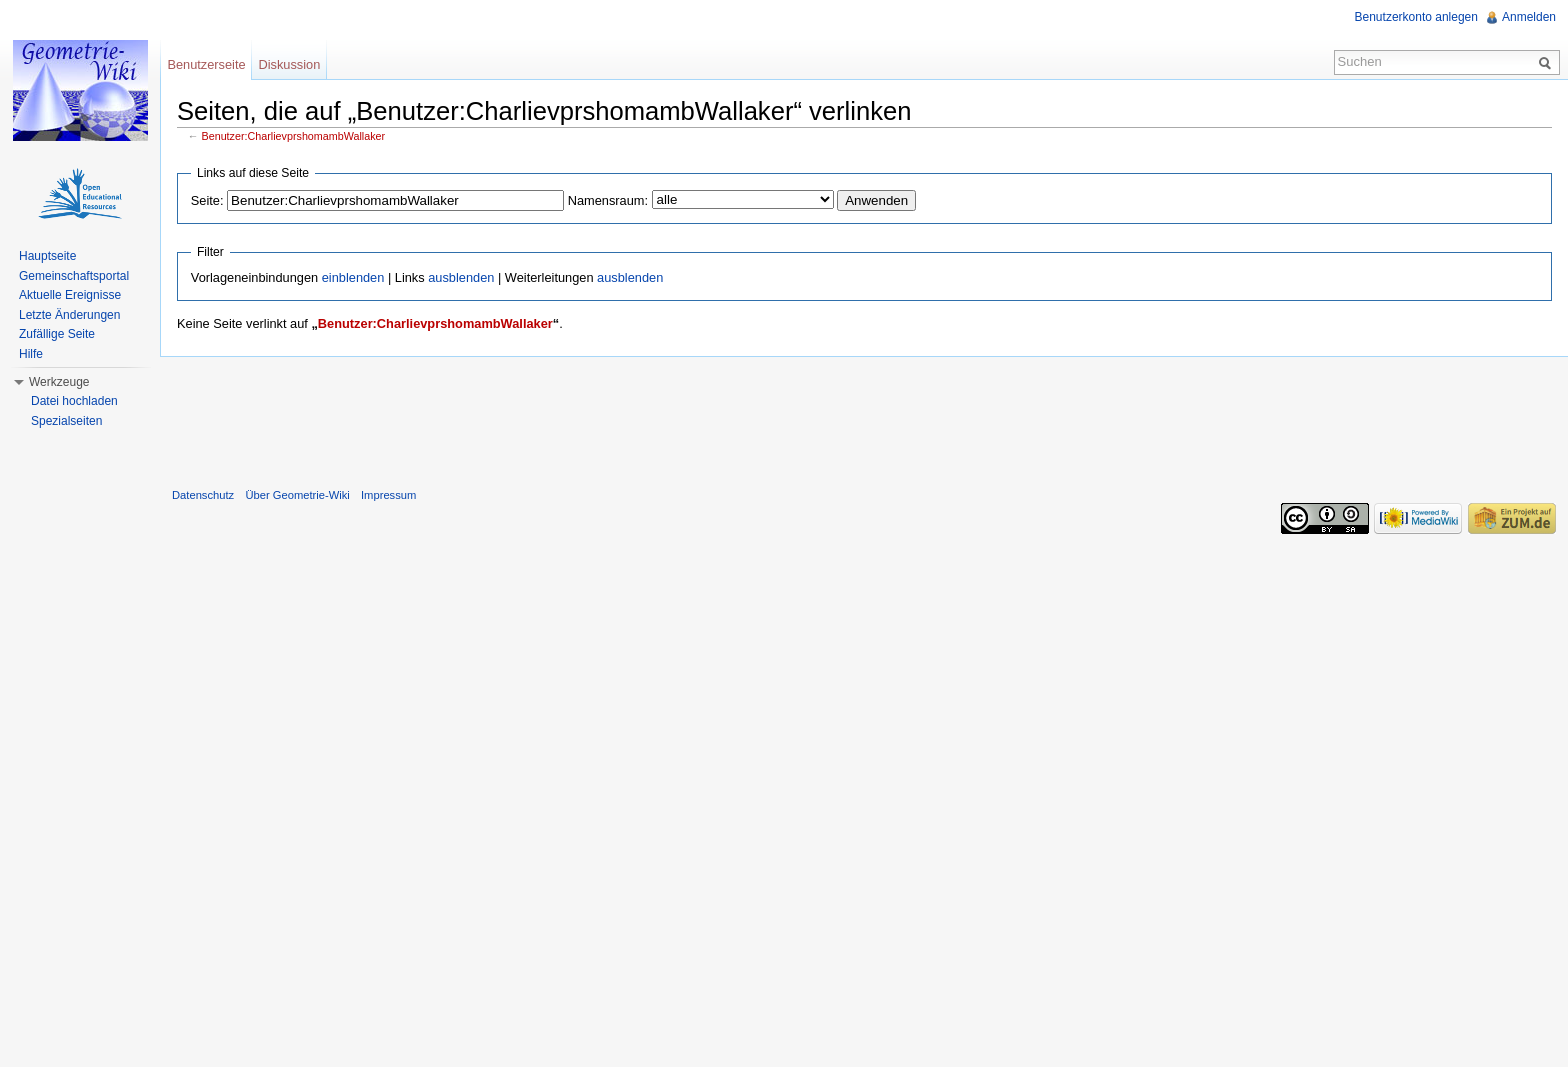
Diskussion (289, 64)
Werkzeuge (59, 382)
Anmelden (1529, 17)
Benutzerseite (206, 64)
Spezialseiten (66, 421)
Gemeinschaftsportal (74, 276)
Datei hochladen (74, 401)
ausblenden (461, 277)
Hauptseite (47, 256)
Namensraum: (608, 200)
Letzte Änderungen (69, 315)
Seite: (207, 200)
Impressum (388, 495)
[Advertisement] (864, 418)
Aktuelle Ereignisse (70, 295)
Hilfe (31, 354)
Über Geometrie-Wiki (297, 495)
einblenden (353, 277)
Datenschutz (203, 495)
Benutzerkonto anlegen (1416, 17)
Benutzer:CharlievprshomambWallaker (294, 136)
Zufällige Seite (57, 334)
